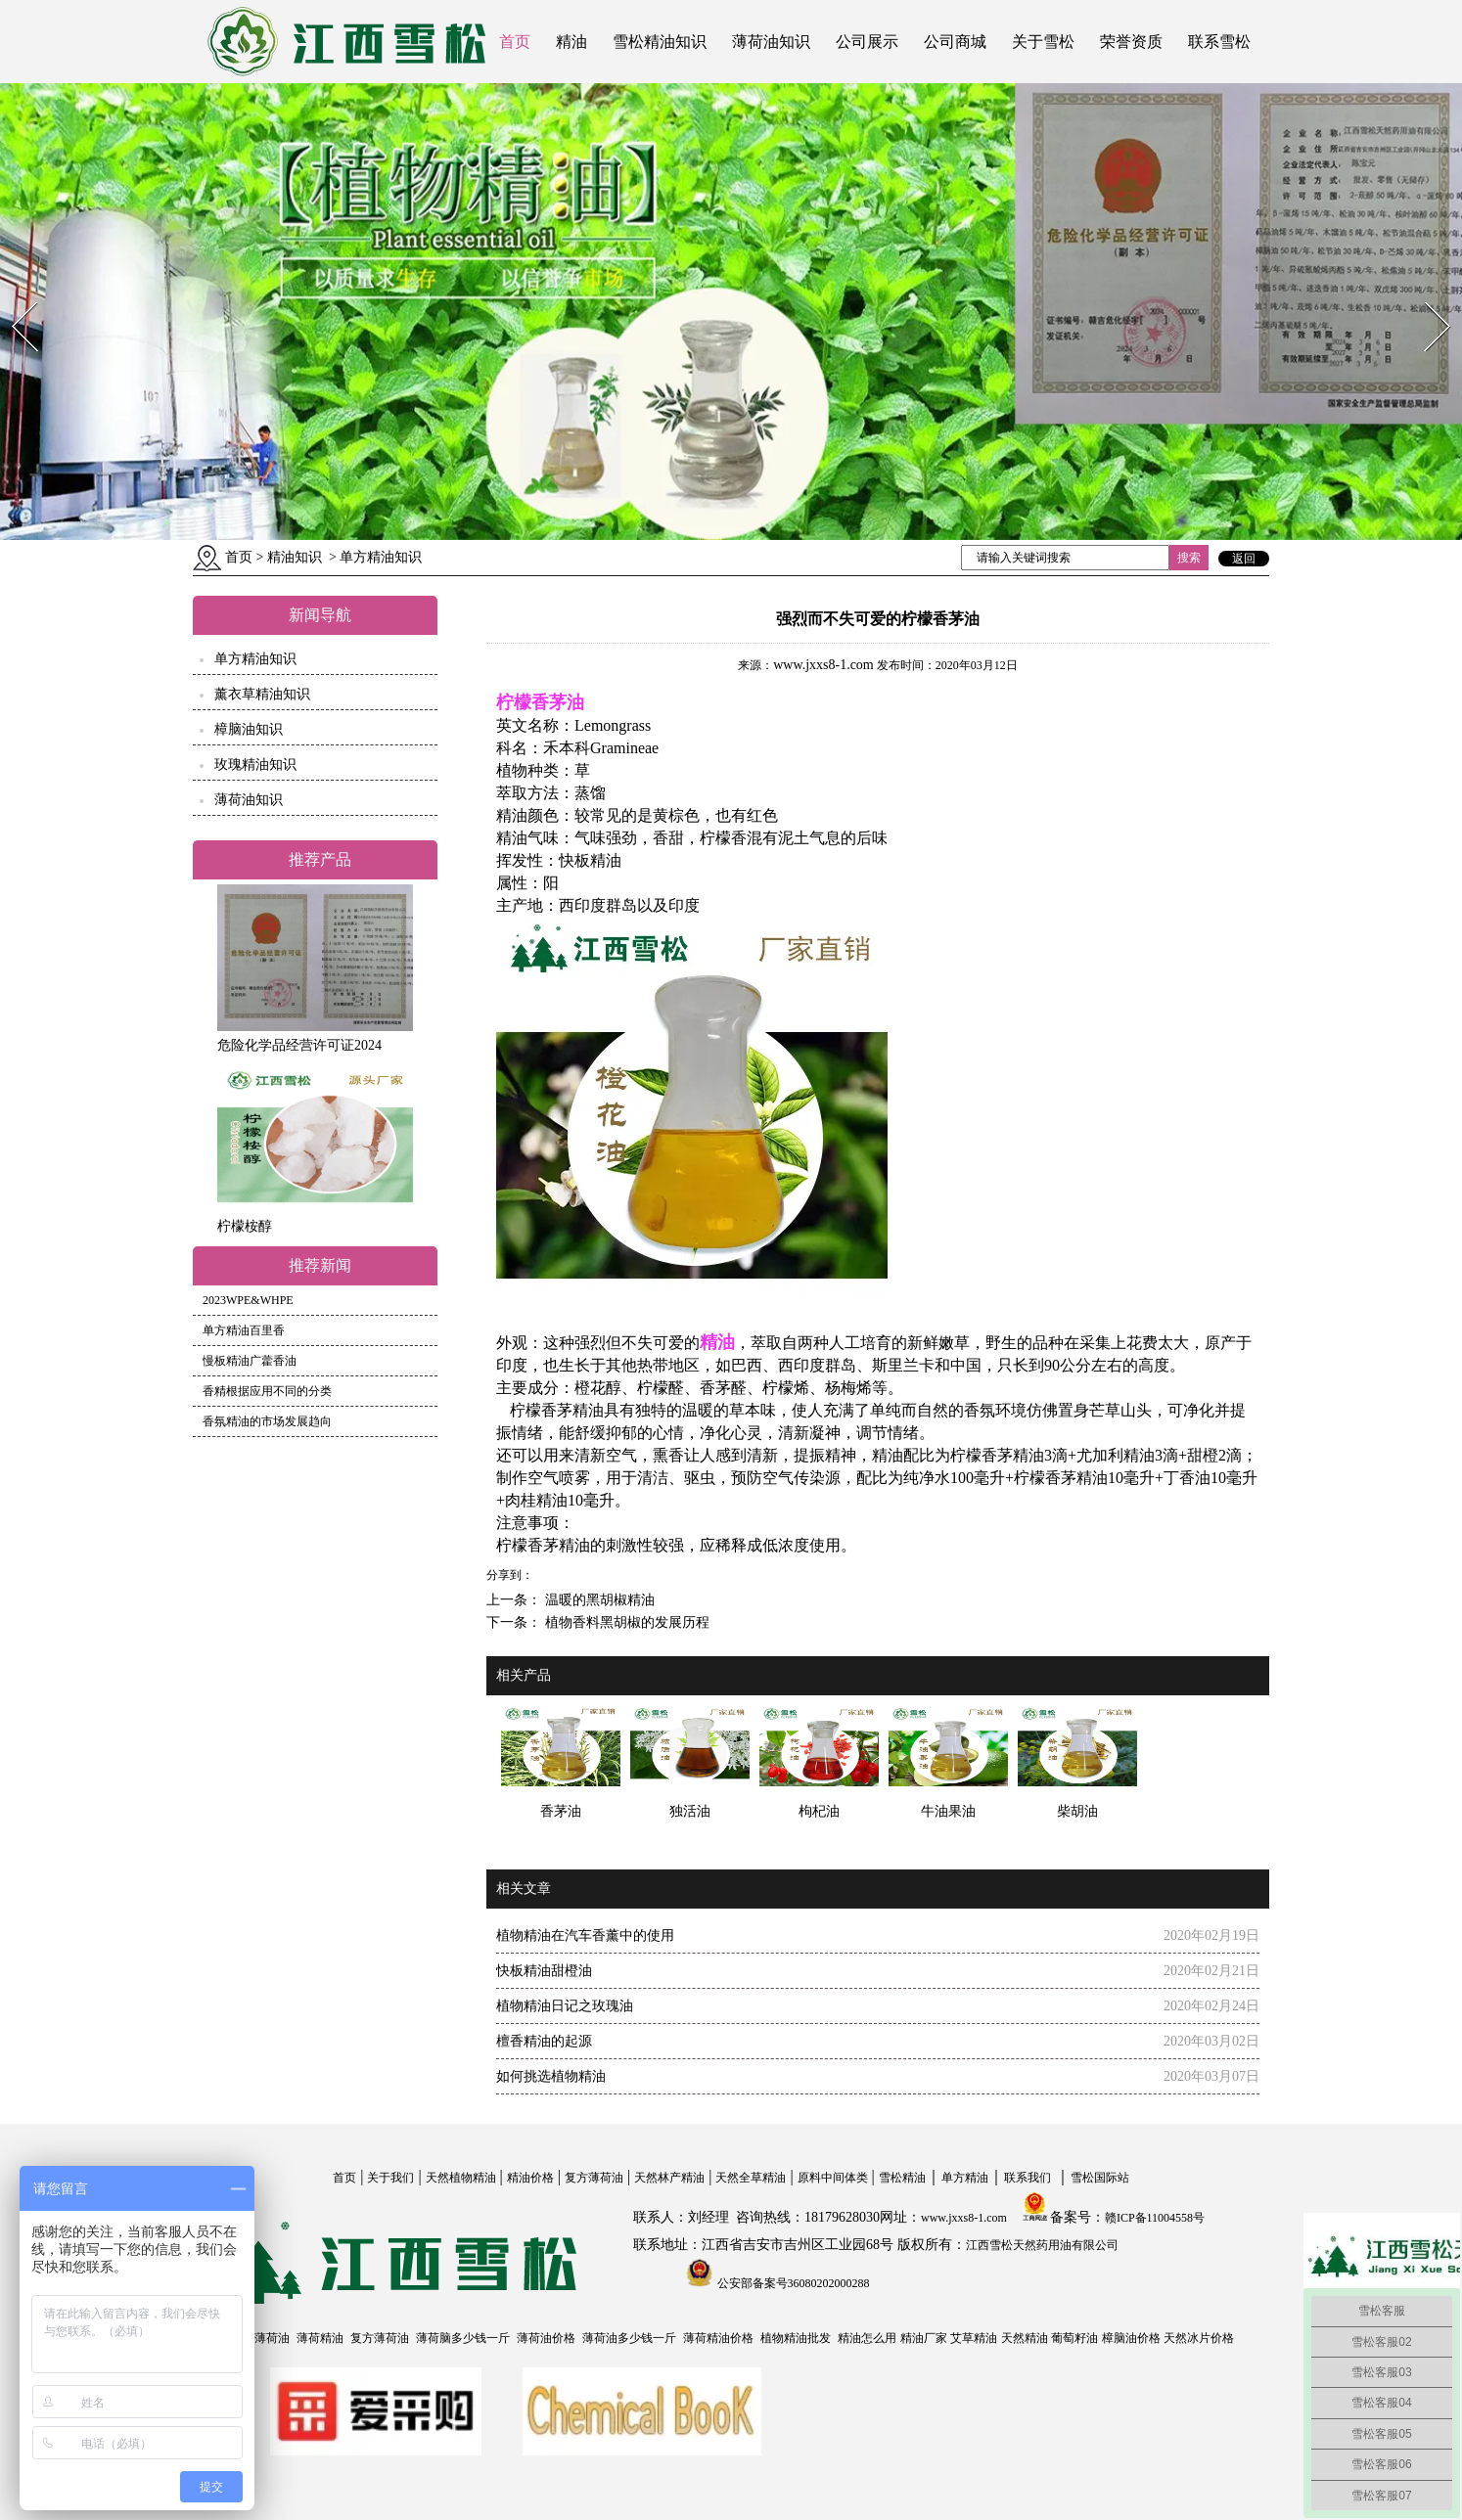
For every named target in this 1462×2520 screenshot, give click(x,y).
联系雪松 (1219, 41)
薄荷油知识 (771, 41)
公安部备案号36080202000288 (792, 2283)
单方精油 (964, 2177)
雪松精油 (902, 2177)
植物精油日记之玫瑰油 (564, 2006)
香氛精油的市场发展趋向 (267, 1421)
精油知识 (294, 557)
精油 (571, 41)
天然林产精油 (669, 2177)
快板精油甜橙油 (544, 1970)
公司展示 (867, 41)
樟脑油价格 (1131, 2338)
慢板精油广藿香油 (250, 1361)
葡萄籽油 (1074, 2338)
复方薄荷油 (594, 2177)
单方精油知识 (255, 659)
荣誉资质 (1131, 41)
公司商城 (955, 41)
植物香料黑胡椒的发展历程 (625, 1622)
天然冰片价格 (1199, 2338)
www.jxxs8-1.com (823, 664)
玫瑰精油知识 (255, 764)
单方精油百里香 (244, 1330)
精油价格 (530, 2177)
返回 (1244, 558)
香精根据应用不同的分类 (267, 1391)
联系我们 (1027, 2177)
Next (1426, 296)
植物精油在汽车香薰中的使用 (585, 1935)
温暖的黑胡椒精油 (598, 1600)
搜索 (1189, 557)
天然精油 (1024, 2338)
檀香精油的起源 (544, 2041)
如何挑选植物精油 (551, 2076)
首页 (514, 41)
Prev (12, 296)
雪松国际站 (1100, 2177)
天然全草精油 (750, 2177)
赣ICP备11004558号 (1155, 2218)
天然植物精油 (461, 2177)
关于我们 (390, 2177)
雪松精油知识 (660, 41)
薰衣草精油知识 (262, 694)
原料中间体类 (833, 2177)
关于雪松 (1043, 41)
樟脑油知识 (248, 729)
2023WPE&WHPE (248, 1300)
